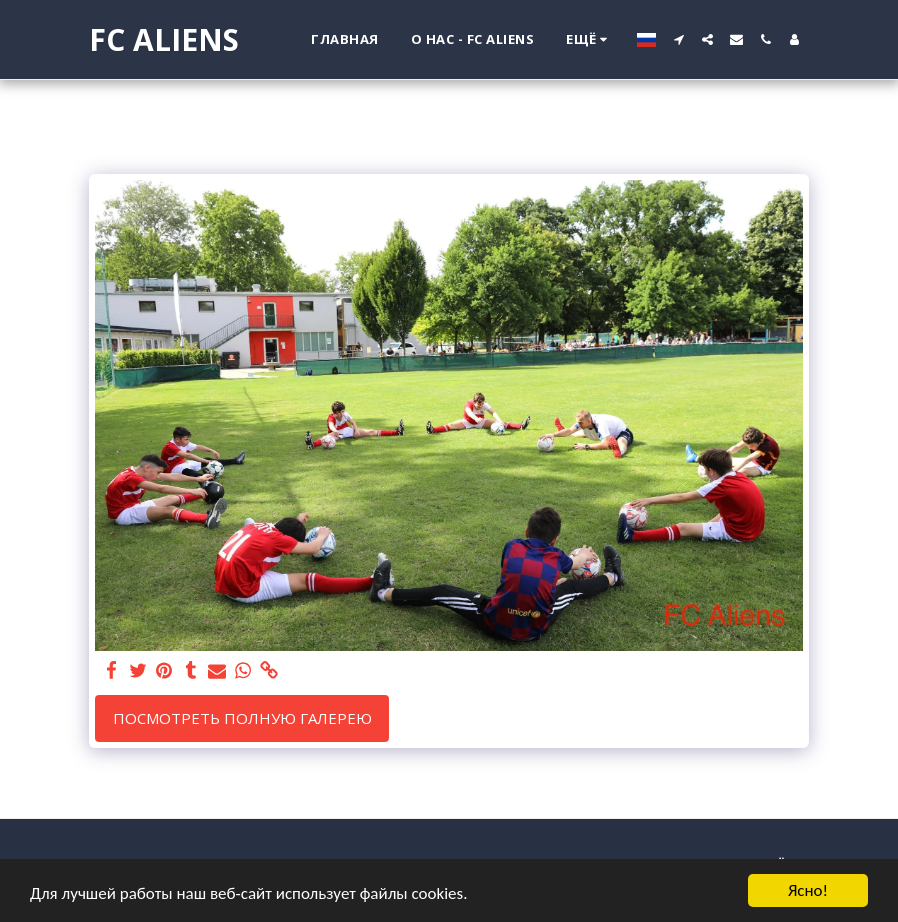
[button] (678, 39)
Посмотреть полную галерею (242, 718)
